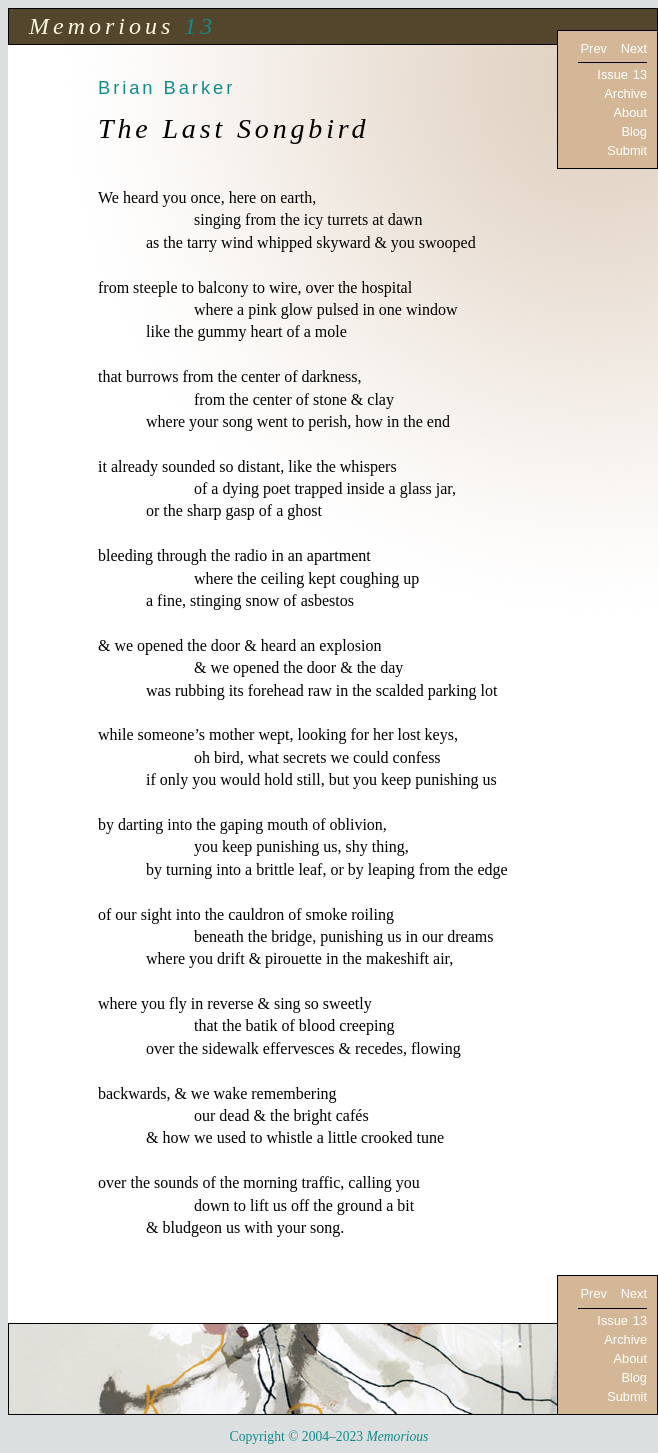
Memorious (101, 26)
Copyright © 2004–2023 (329, 1436)
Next (634, 48)
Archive (625, 93)
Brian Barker (166, 87)
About (630, 112)
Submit (627, 150)
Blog (634, 131)
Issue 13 (622, 74)
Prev (594, 48)
